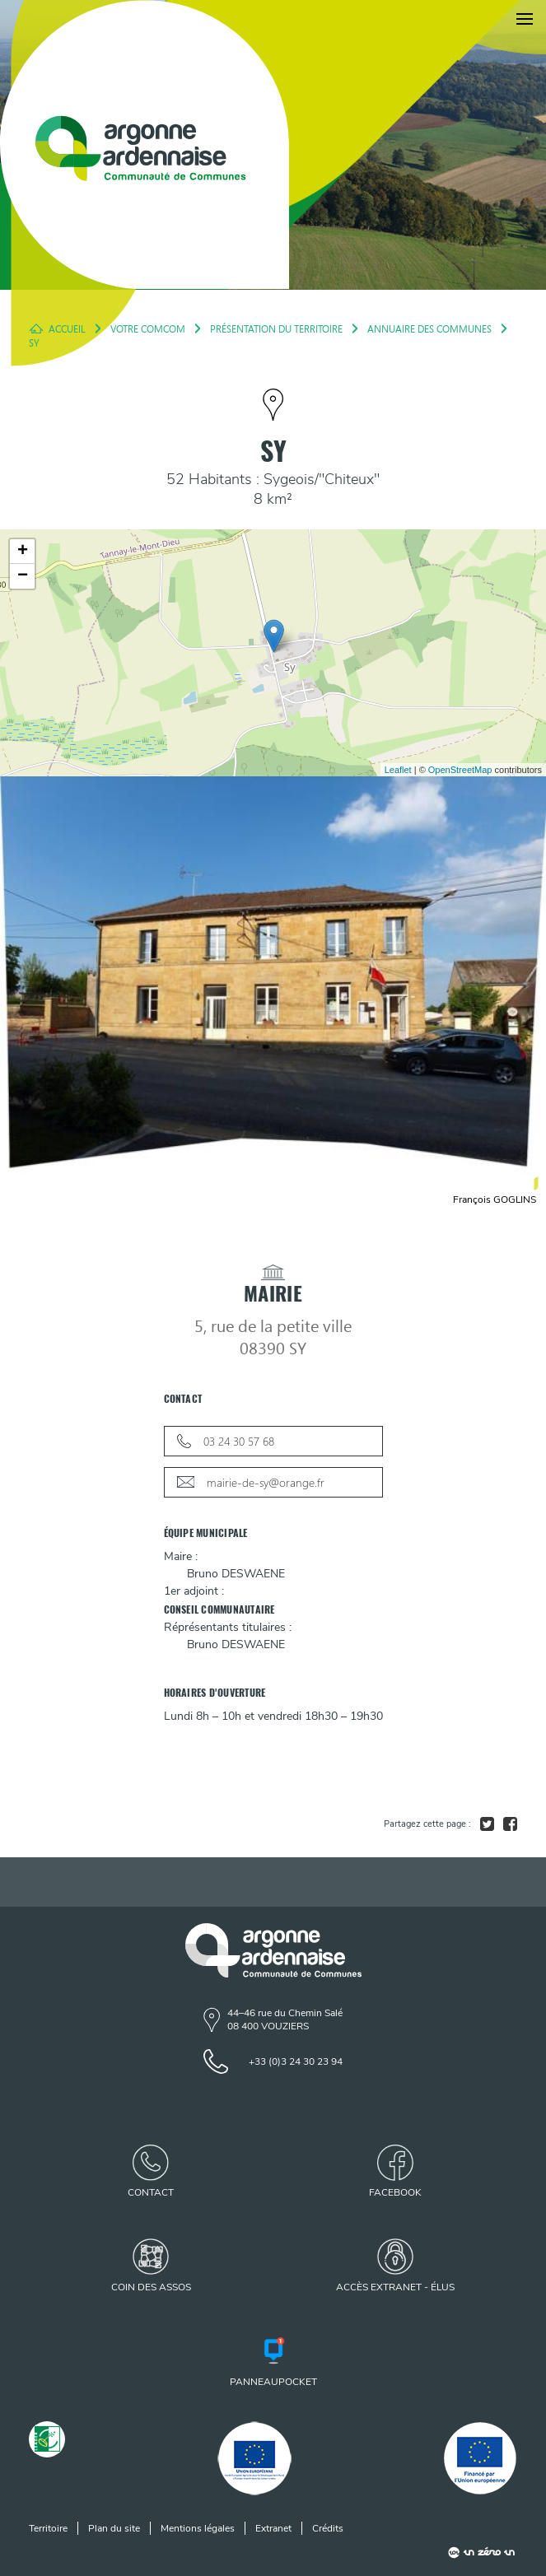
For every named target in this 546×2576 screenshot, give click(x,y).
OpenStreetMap (460, 770)
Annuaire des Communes (429, 328)
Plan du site (114, 2528)
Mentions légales (198, 2528)
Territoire (48, 2528)
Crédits (327, 2528)
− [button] (22, 576)
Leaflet (398, 770)
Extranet (273, 2528)
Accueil (67, 328)
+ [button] (22, 551)
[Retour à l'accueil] (144, 144)
